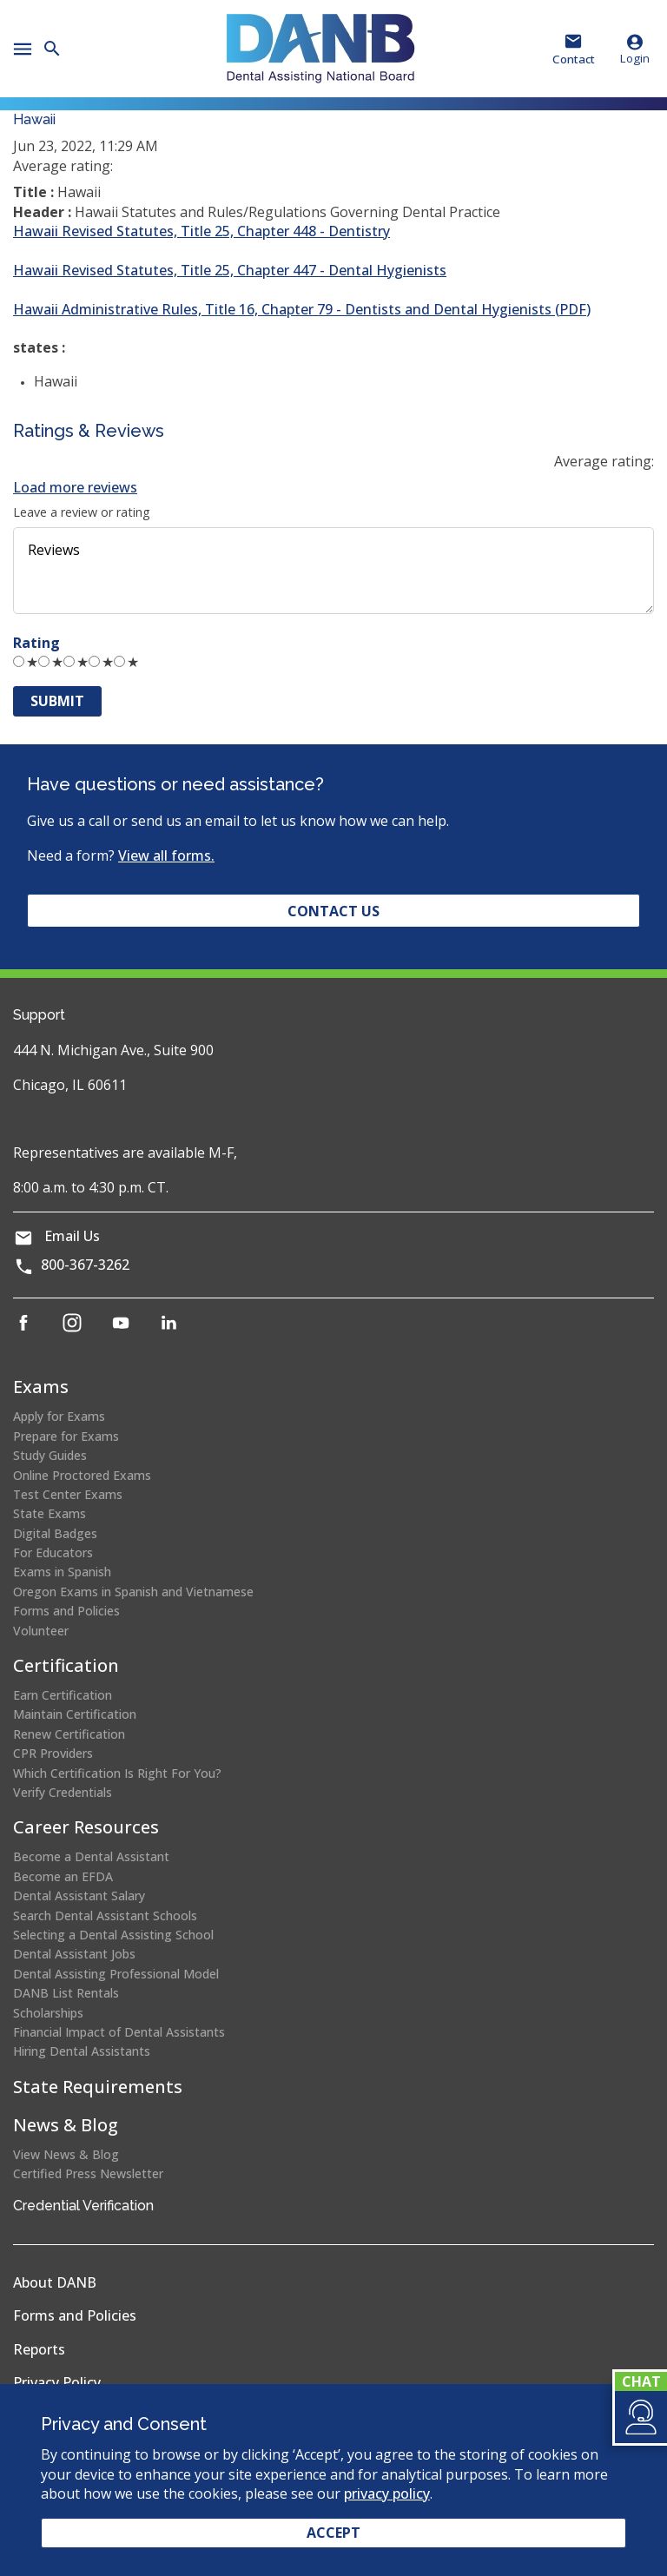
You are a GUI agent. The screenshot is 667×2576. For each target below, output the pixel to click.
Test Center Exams (67, 1494)
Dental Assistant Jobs (74, 1953)
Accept (333, 2532)
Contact (573, 59)
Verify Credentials (62, 1792)
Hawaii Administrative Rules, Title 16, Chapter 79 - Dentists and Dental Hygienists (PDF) (302, 309)
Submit (57, 700)
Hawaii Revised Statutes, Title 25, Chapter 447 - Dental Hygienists (229, 270)
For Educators (53, 1552)
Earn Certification (62, 1695)
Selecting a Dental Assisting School (113, 1934)
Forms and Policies (66, 1610)
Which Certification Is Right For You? (117, 1773)
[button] (639, 2417)
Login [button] (635, 48)
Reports (39, 2349)
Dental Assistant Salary (79, 1895)
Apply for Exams (59, 1416)
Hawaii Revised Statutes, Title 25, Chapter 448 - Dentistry (201, 231)
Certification (66, 1665)
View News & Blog (66, 2154)
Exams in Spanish (62, 1571)
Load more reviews (75, 487)
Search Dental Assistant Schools (105, 1915)
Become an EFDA (63, 1876)
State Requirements (97, 2086)
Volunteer (41, 1630)
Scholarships (48, 2013)
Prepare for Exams (66, 1436)
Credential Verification (83, 2205)
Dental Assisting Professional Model (116, 1973)
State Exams (49, 1513)
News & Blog (65, 2125)
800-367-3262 (85, 1264)
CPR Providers (53, 1753)
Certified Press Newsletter (88, 2173)
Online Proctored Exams (82, 1475)
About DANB (54, 2282)
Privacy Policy (57, 2382)
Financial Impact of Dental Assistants (119, 2032)
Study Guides (50, 1455)
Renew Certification (69, 1734)
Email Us (72, 1235)
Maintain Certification (74, 1714)
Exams (41, 1386)
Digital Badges (55, 1533)
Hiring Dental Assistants (81, 2051)
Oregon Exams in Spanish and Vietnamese (133, 1591)
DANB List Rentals (66, 1993)
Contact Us (333, 911)
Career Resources (86, 1827)
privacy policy (387, 2493)
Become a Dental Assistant (91, 1856)
